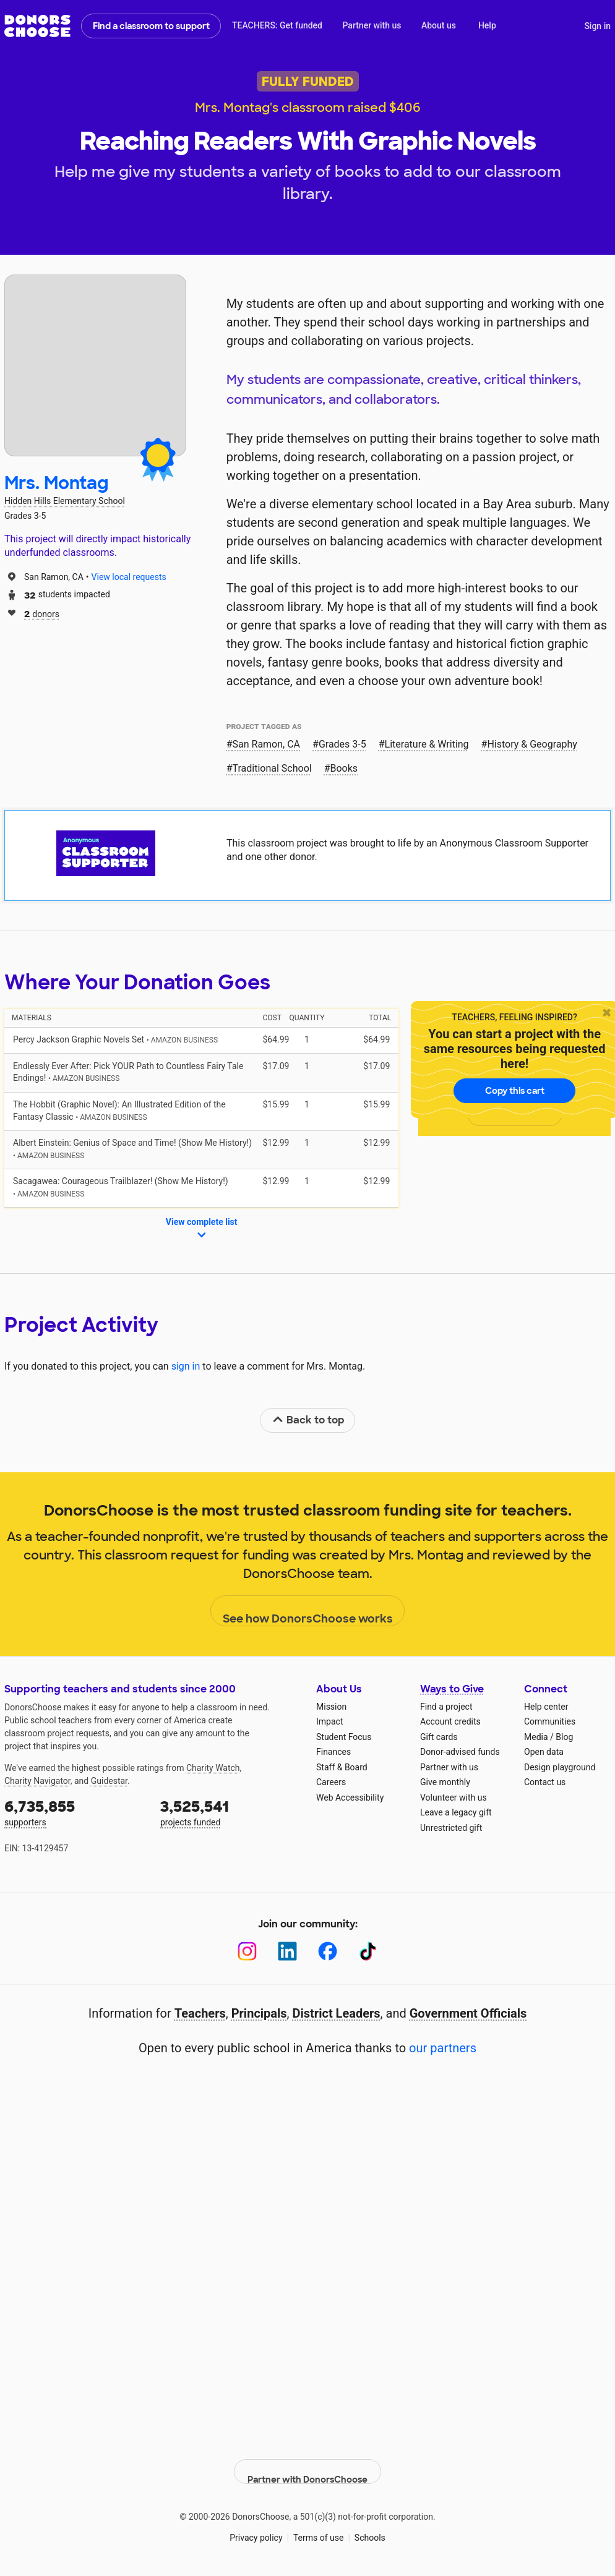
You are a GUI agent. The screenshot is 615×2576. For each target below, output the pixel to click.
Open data (544, 1752)
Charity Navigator (37, 1781)
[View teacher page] (95, 365)
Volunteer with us (453, 1797)
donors (41, 613)
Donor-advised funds (460, 1752)
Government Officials (468, 2013)
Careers (331, 1782)
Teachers (200, 2013)
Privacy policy (256, 2526)
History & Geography (532, 744)
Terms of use (318, 2526)
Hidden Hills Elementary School (64, 501)
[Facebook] (327, 1951)
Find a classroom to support (151, 26)
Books (344, 768)
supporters (73, 1812)
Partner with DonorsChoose (307, 2459)
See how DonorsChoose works (308, 1611)
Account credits (450, 1721)
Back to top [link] (308, 1420)
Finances (333, 1752)
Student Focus (344, 1737)
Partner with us (372, 25)
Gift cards (439, 1737)
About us (438, 25)
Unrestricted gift (451, 1828)
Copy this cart (514, 1090)
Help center (546, 1707)
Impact (329, 1721)
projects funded (229, 1812)
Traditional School (272, 768)
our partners (442, 2048)
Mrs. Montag (56, 483)
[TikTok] (367, 1951)
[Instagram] (247, 1951)
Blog (564, 1737)
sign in (185, 1366)
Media (536, 1737)
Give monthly (445, 1782)
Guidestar (109, 1781)
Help (487, 25)
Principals (259, 2013)
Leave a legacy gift (456, 1812)
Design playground (559, 1767)
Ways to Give (452, 1689)
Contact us (545, 1782)
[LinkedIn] (287, 1951)
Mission (331, 1707)
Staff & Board (342, 1767)
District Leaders (337, 2013)
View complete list (202, 1229)
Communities (549, 1721)
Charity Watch (213, 1768)
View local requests (129, 577)
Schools (370, 2526)
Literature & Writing (427, 744)
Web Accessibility (350, 1797)
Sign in (597, 26)
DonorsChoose (37, 26)
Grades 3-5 (342, 744)
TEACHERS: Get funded (277, 25)
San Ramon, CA (267, 744)
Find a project (446, 1707)
